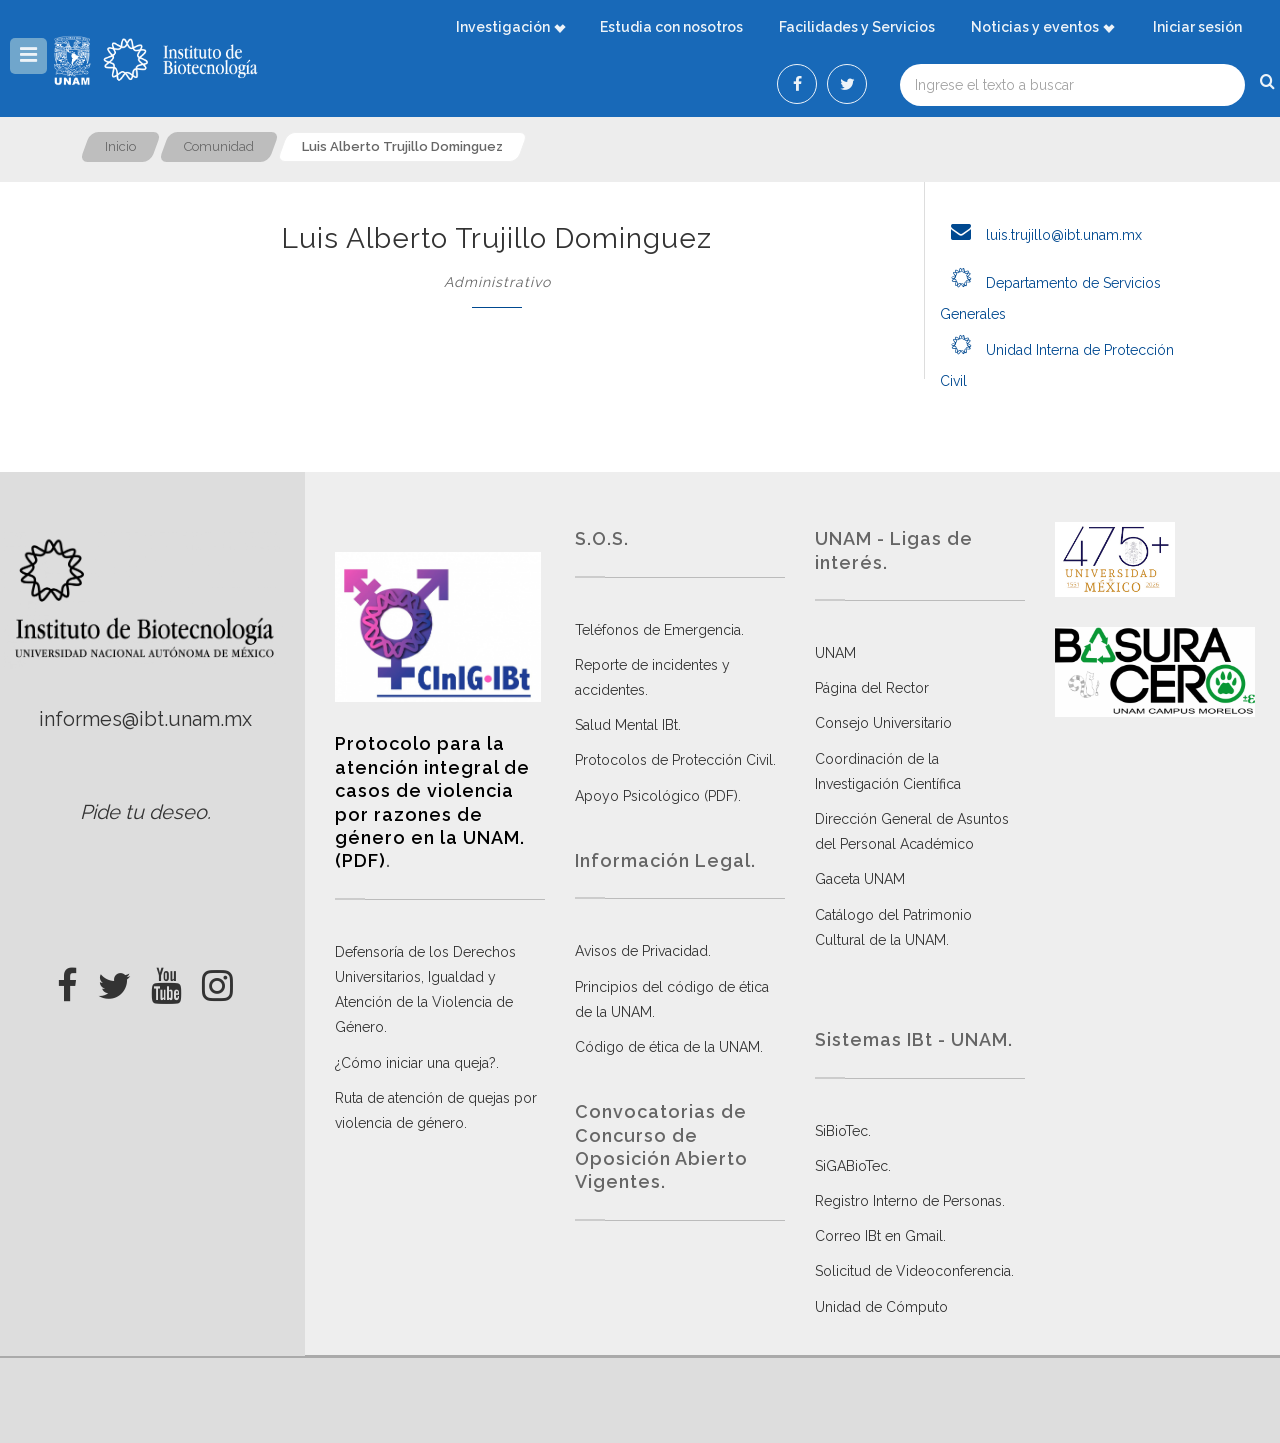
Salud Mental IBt (626, 725)
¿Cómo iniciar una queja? (415, 1063)
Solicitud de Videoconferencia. (914, 1271)
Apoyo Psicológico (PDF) (656, 796)
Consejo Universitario (883, 723)
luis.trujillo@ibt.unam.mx (1041, 235)
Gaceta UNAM (860, 879)
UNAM (835, 653)
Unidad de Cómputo (881, 1307)
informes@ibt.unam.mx (145, 719)
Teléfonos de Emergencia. (659, 630)
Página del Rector (872, 688)
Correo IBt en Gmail (879, 1236)
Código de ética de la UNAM (667, 1047)
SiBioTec (841, 1131)
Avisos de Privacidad (641, 951)
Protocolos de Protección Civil (674, 760)
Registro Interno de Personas (908, 1201)
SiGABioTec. (853, 1166)
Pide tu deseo (143, 812)
